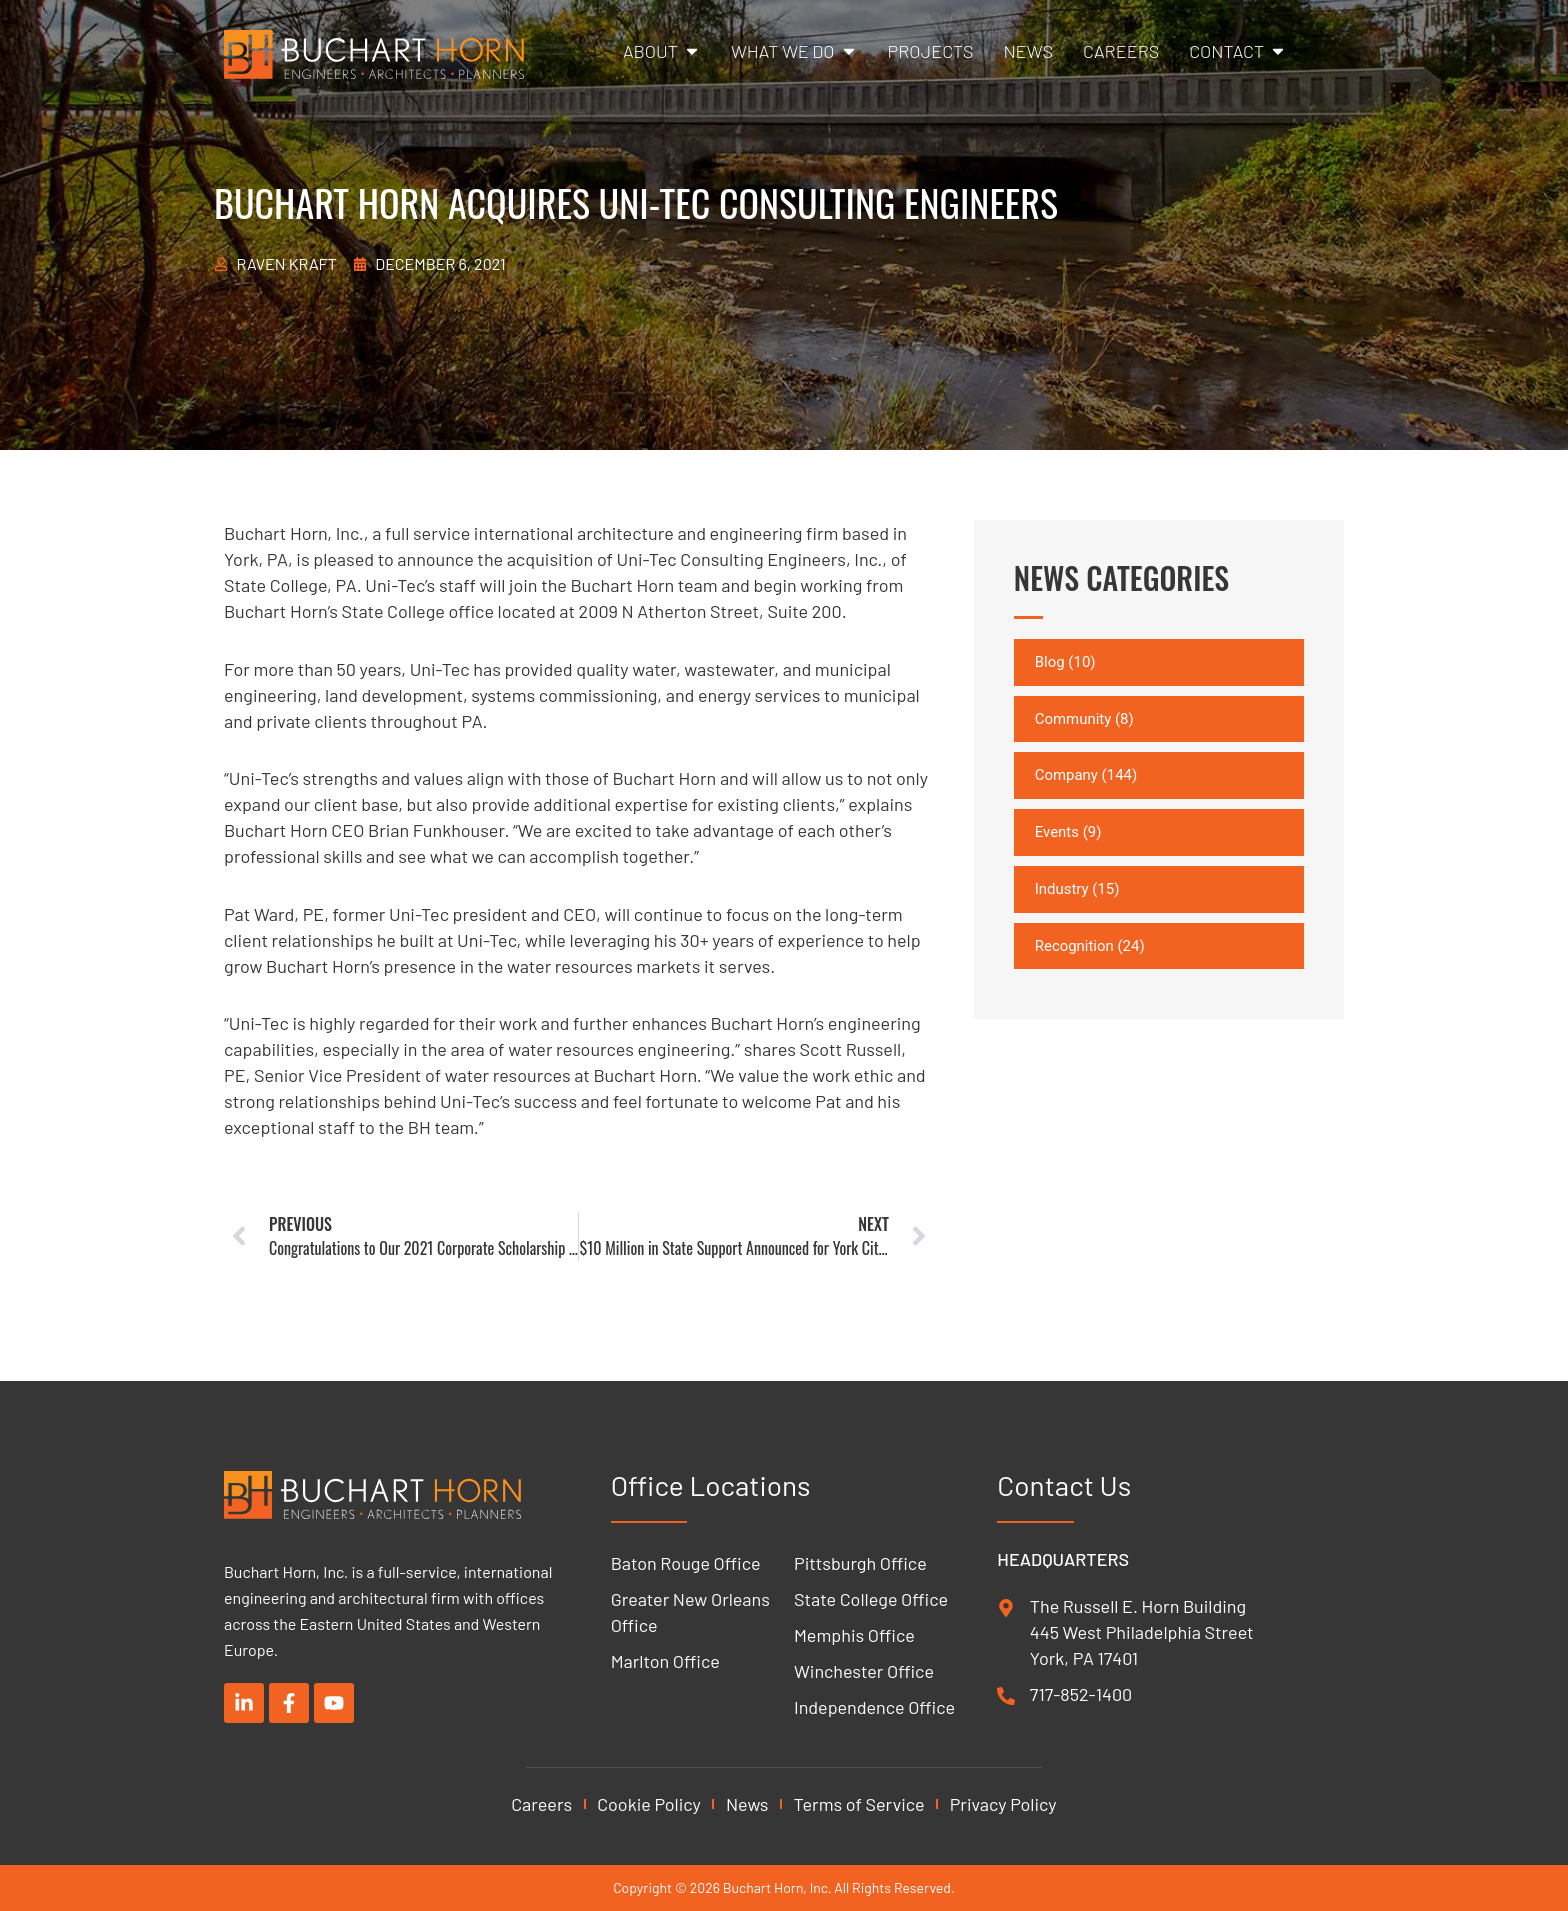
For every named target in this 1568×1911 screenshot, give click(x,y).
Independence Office (874, 1707)
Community (1073, 719)
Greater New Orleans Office (690, 1612)
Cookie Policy (649, 1804)
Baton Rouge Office (686, 1563)
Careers (541, 1804)
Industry (1062, 889)
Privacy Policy (1003, 1804)
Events (1057, 832)
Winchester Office (864, 1671)
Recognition (1074, 946)
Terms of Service (859, 1804)
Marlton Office (665, 1661)
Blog (1050, 662)
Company (1066, 776)
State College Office (871, 1599)
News (747, 1804)
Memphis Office (854, 1635)
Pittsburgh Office (860, 1563)
